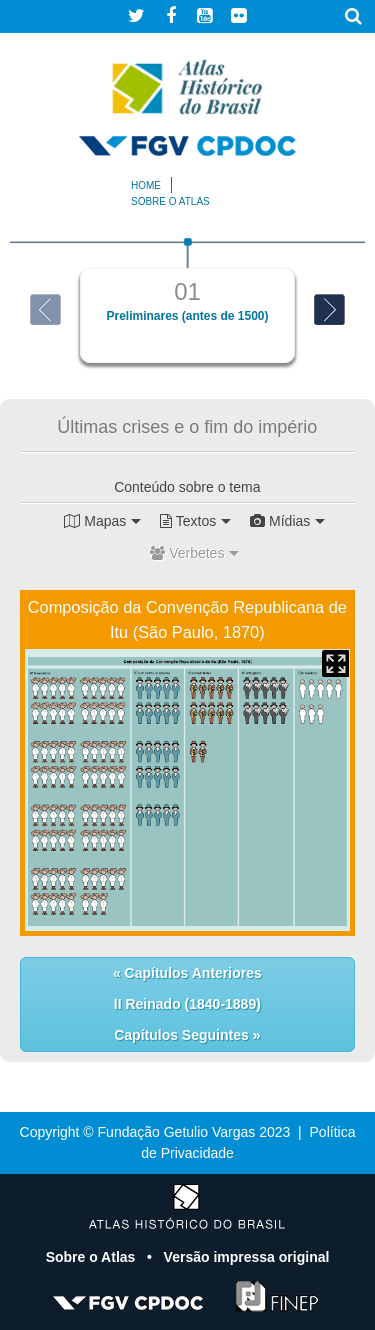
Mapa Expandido (335, 663)
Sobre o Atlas (93, 1257)
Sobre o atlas (170, 201)
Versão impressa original (247, 1257)
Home (146, 185)
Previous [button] (45, 309)
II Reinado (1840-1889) (187, 1004)
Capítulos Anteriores (191, 973)
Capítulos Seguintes (183, 1035)
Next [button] (329, 309)
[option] (187, 300)
